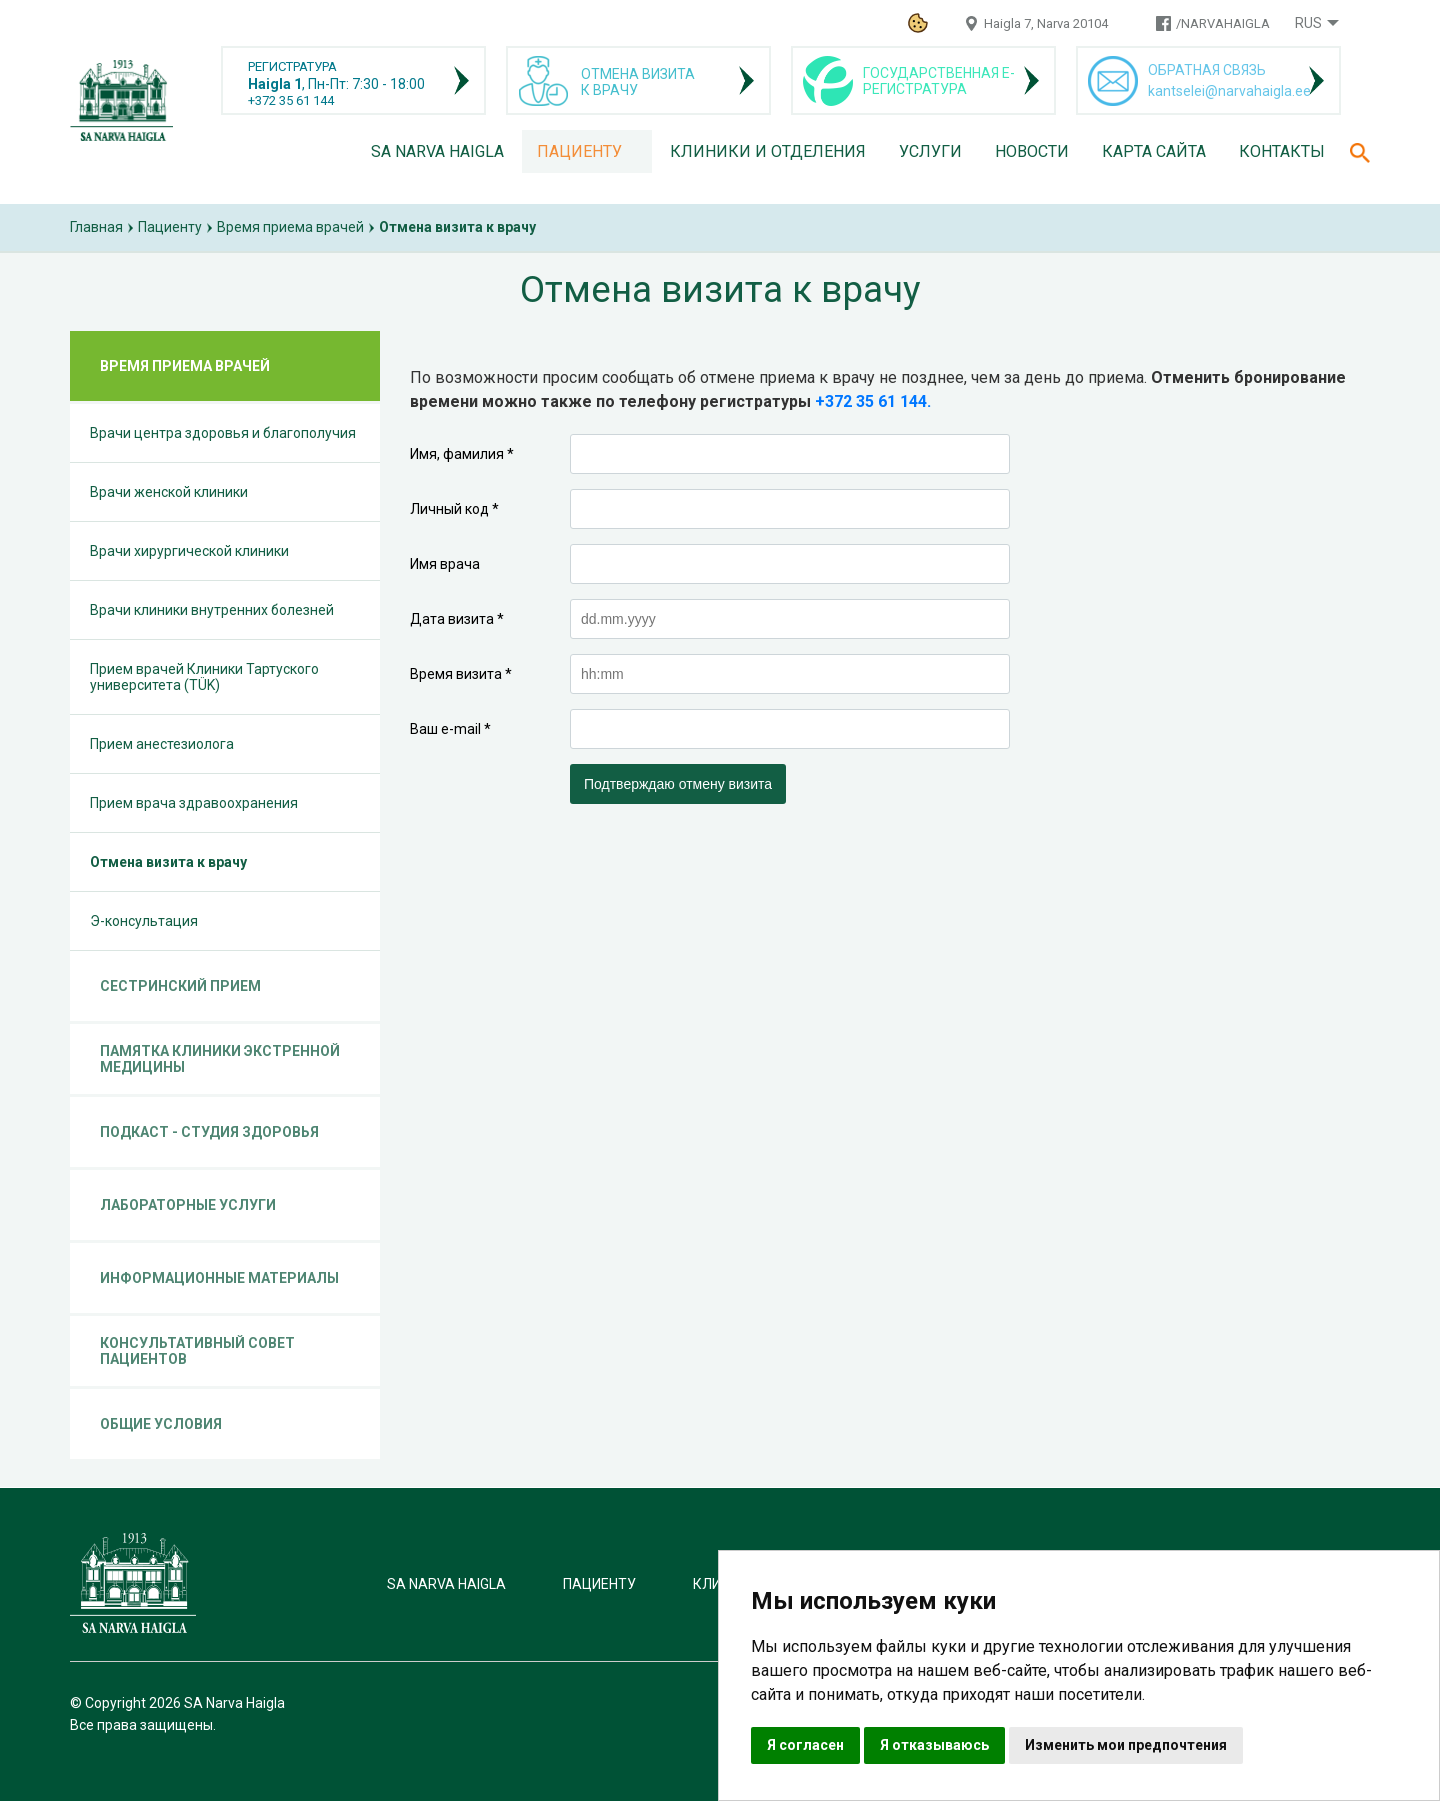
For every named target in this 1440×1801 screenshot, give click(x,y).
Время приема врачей (290, 227)
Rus (1308, 23)
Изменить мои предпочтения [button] (1126, 1745)
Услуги (930, 151)
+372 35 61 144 (291, 100)
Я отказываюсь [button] (934, 1745)
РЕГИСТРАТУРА (292, 66)
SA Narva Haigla (437, 151)
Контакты (1282, 151)
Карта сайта (1154, 151)
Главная (96, 227)
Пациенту (579, 151)
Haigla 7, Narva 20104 (1046, 23)
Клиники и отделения (768, 151)
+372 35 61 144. (873, 401)
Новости (1032, 151)
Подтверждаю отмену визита (678, 784)
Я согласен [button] (805, 1745)
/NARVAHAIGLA (1223, 23)
